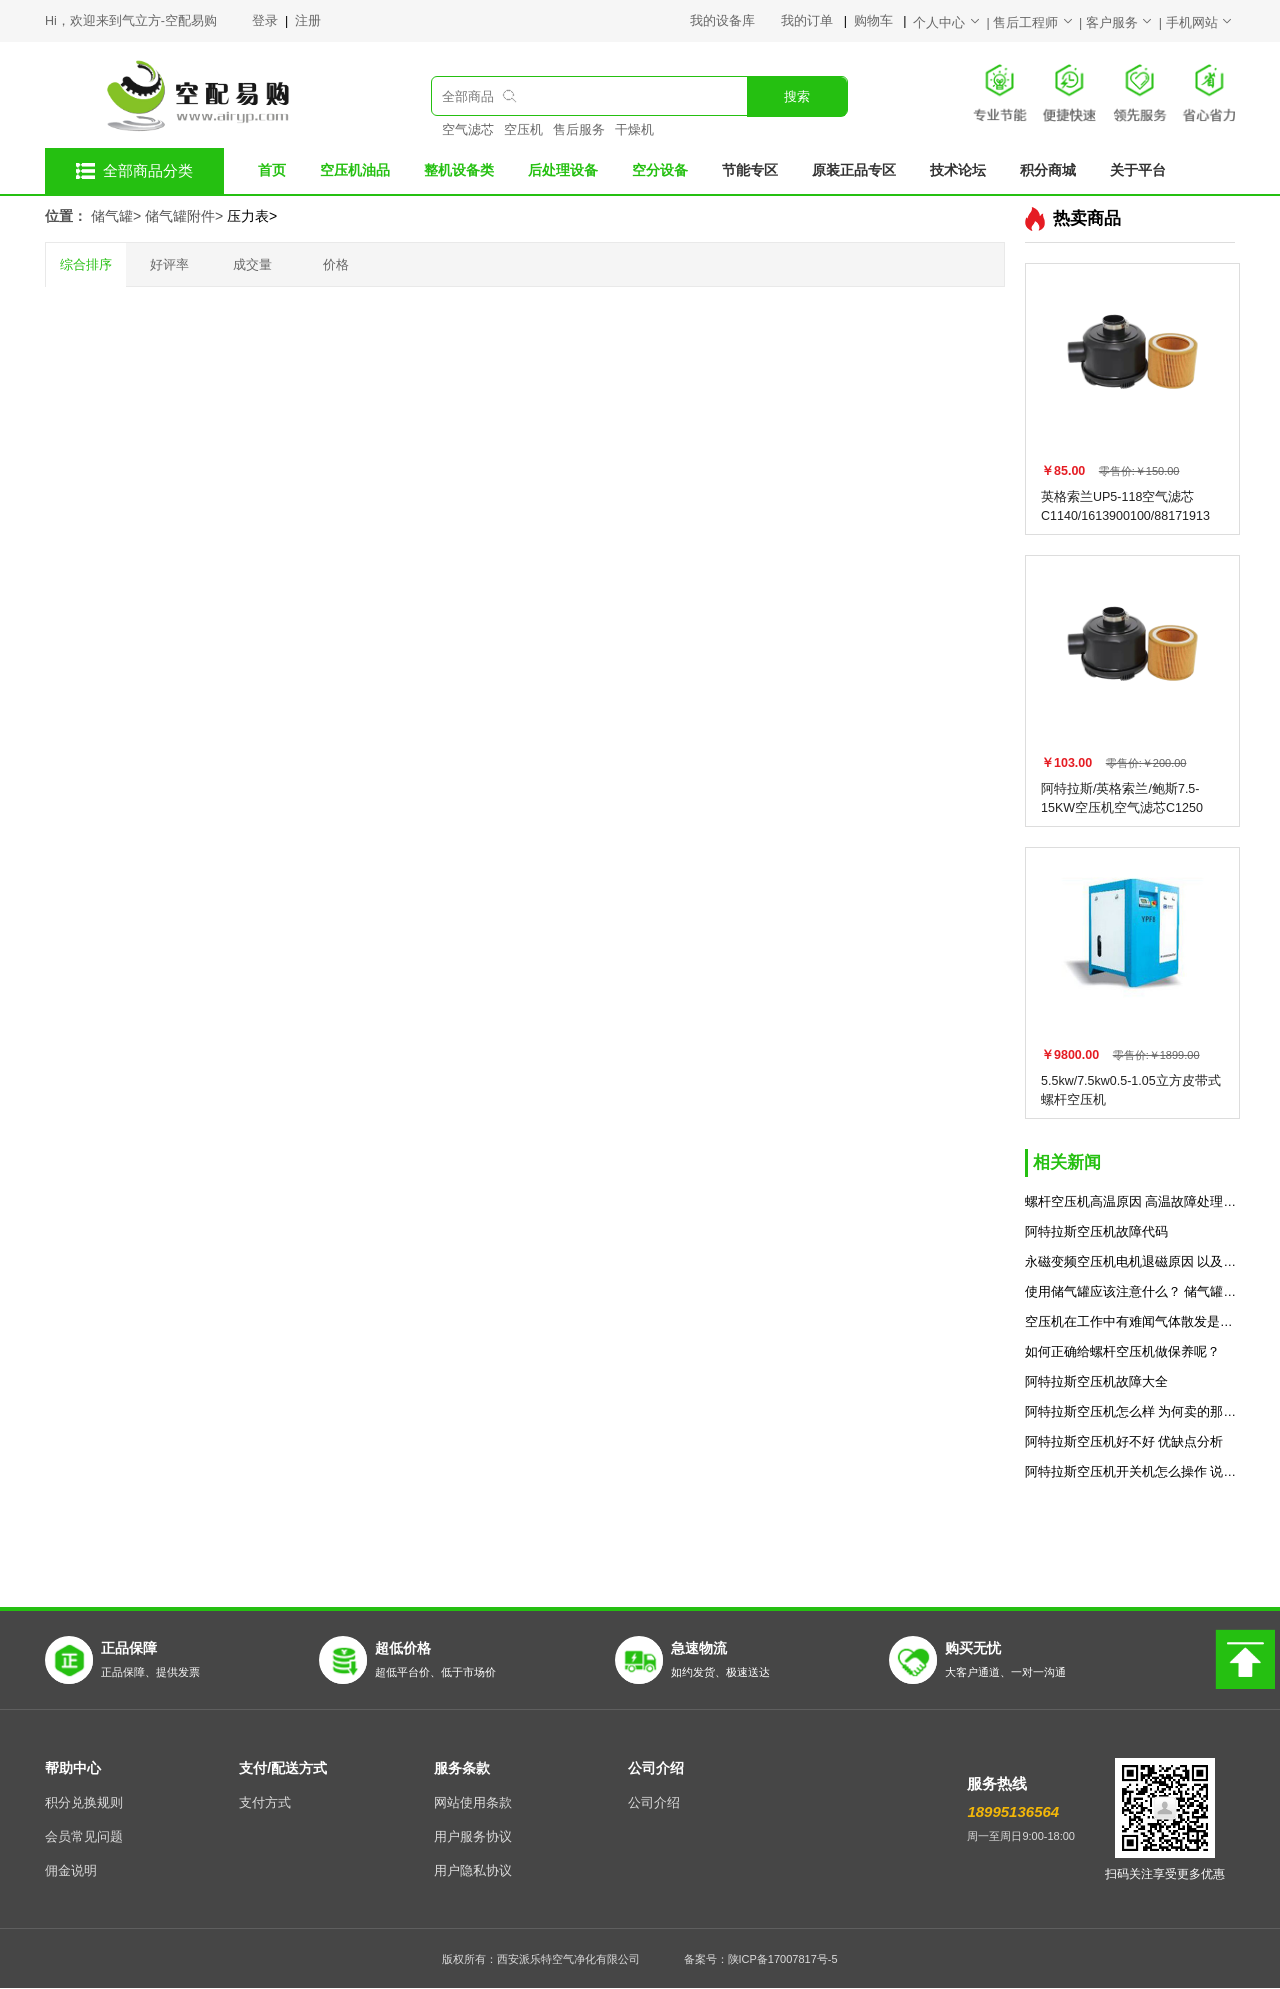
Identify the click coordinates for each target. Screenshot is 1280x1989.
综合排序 (86, 265)
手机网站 (1200, 23)
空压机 (523, 130)
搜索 (797, 97)
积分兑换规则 (84, 1803)
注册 (308, 21)
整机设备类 (459, 170)
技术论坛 (958, 170)
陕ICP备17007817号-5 (783, 1959)
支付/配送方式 (283, 1768)
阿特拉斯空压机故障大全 (1096, 1382)
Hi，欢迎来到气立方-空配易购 (131, 21)
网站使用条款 (473, 1803)
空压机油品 (355, 170)
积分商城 (1048, 170)
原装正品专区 (854, 170)
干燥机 (634, 130)
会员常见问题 (84, 1837)
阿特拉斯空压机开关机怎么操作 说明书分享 (1132, 1472)
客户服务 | (1126, 23)
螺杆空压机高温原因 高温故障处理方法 (1132, 1202)
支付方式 (265, 1803)
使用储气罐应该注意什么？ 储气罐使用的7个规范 (1132, 1292)
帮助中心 (73, 1768)
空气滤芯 (468, 130)
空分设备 (660, 170)
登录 (266, 21)
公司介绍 (656, 1768)
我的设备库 (735, 21)
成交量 (252, 265)
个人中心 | (953, 23)
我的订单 (808, 21)
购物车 (875, 21)
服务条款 (462, 1768)
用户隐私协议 (473, 1871)
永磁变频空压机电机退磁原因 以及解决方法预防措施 (1132, 1262)
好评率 (169, 265)
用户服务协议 (473, 1837)
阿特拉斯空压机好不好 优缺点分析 (1124, 1442)
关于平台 (1138, 170)
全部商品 (468, 97)
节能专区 (750, 170)
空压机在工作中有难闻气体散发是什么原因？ (1132, 1322)
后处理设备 (563, 170)
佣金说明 (71, 1871)
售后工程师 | (1039, 23)
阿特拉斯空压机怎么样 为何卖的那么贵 (1132, 1412)
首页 (272, 170)
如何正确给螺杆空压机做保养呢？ (1122, 1352)
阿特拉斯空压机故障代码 (1096, 1232)
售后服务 (579, 130)
